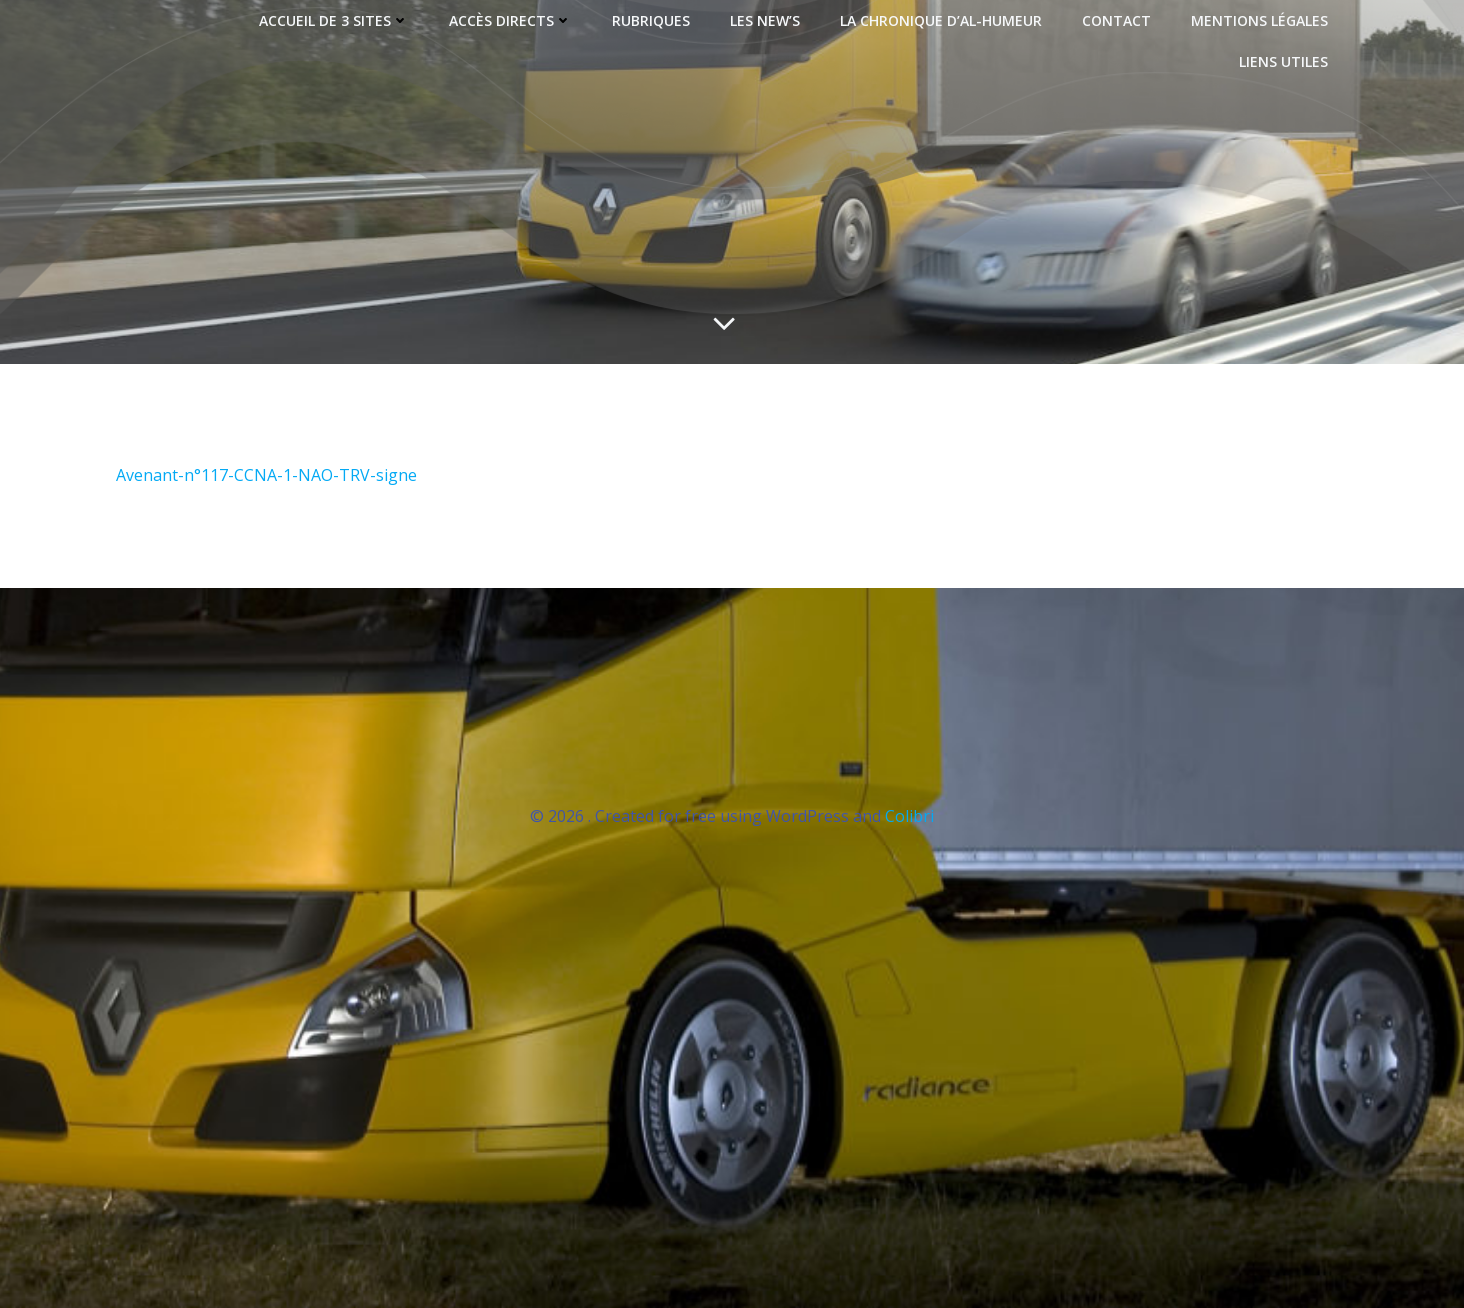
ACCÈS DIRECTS (510, 20)
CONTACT (1116, 20)
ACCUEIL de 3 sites (334, 20)
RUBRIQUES (651, 20)
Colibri (909, 816)
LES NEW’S (765, 20)
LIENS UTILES (1283, 61)
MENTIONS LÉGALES (1259, 20)
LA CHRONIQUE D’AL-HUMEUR (941, 20)
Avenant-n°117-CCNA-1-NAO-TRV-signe (266, 475)
